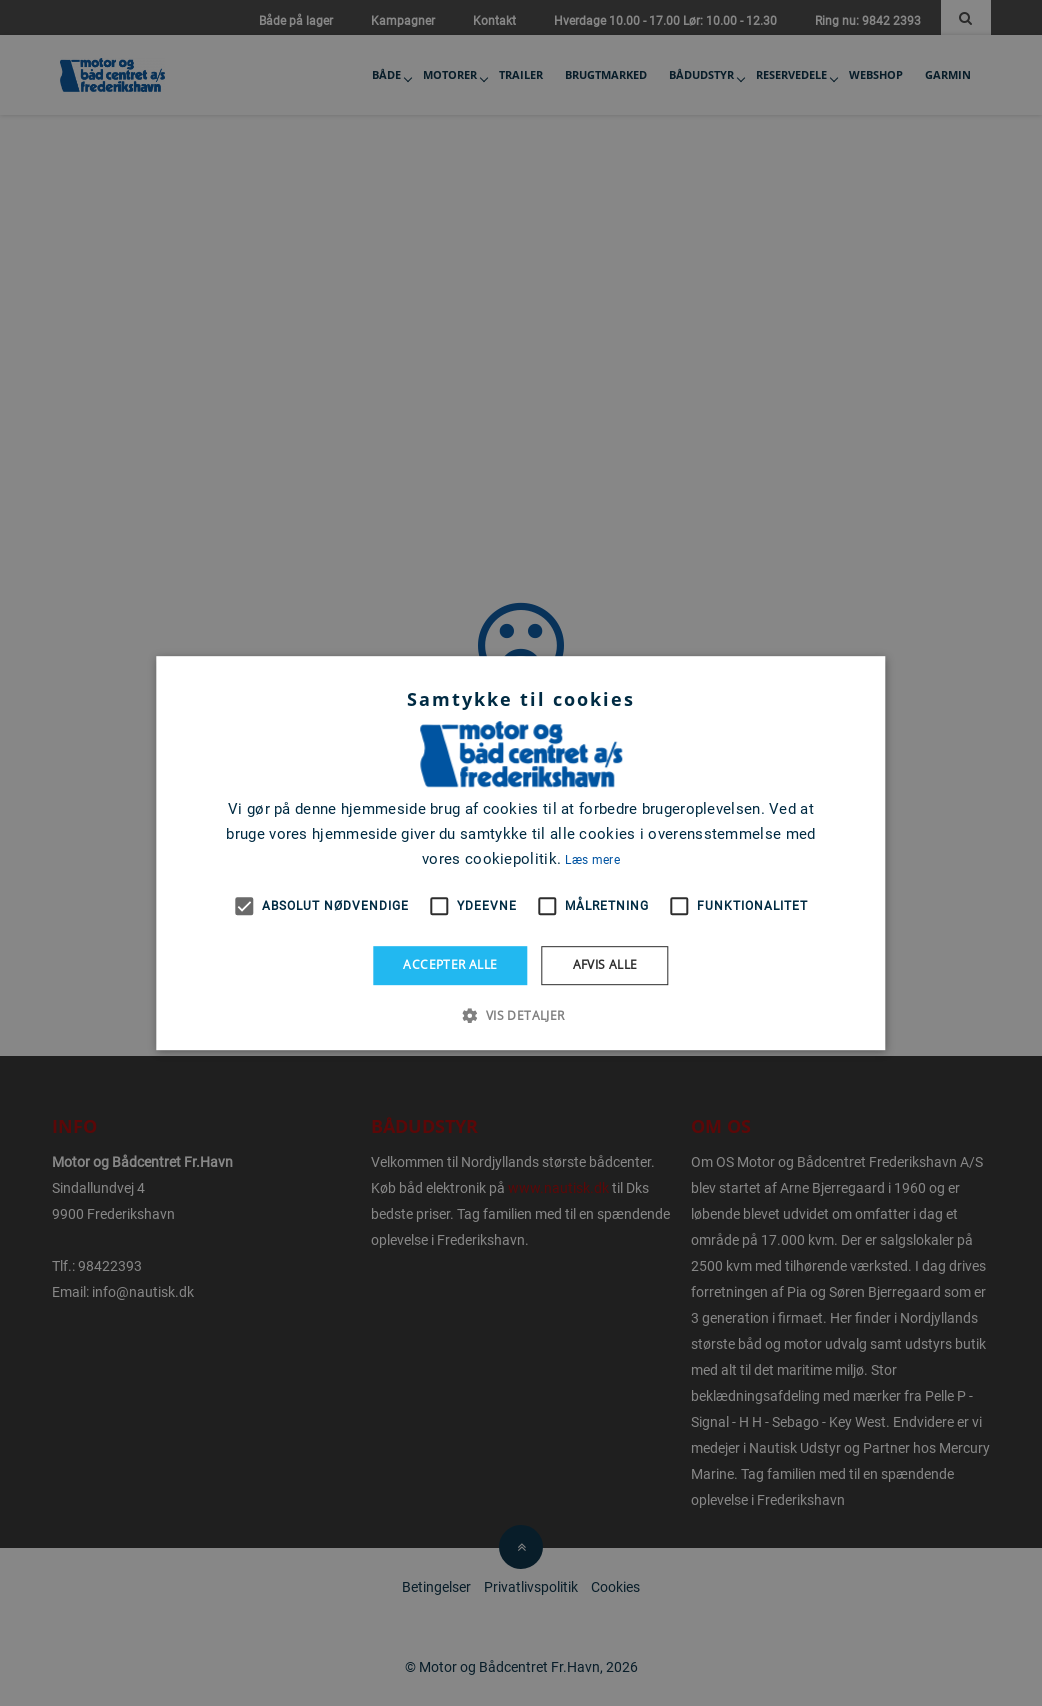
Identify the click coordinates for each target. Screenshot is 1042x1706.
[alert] (521, 853)
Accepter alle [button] (450, 964)
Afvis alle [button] (605, 964)
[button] (520, 1015)
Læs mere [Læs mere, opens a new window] (592, 860)
